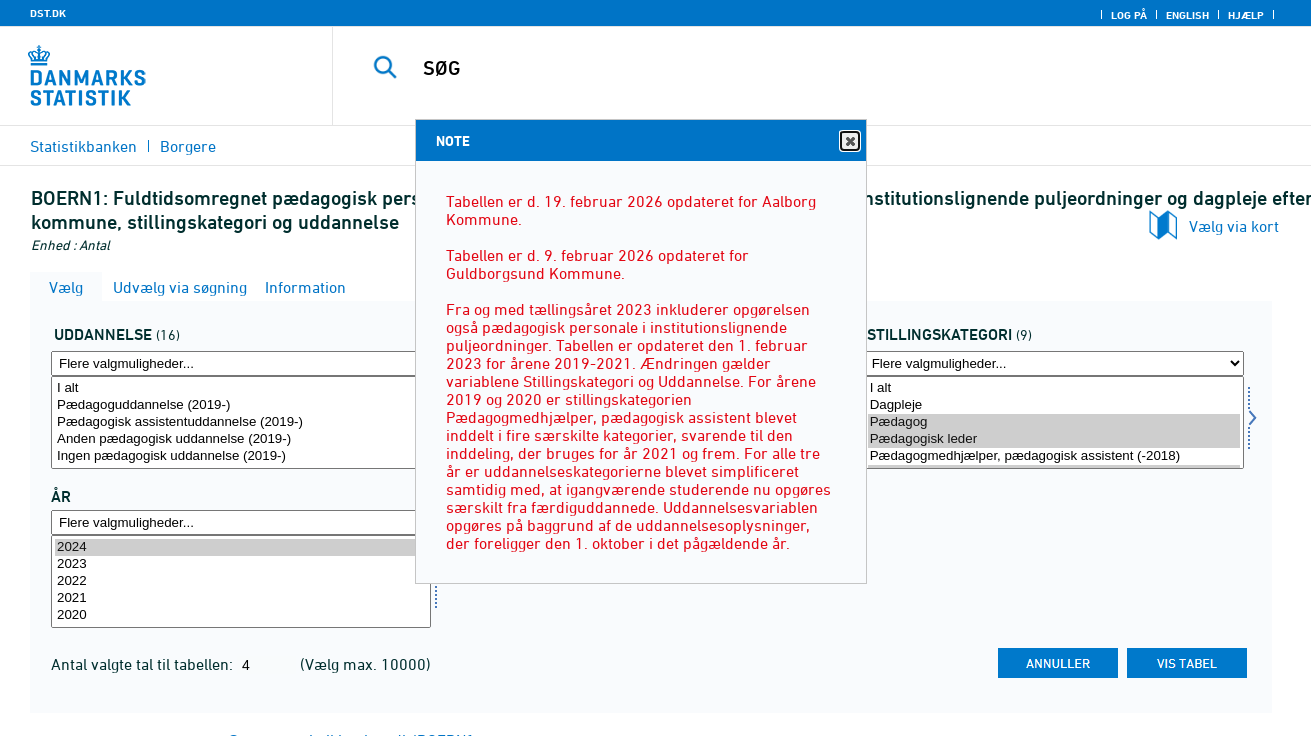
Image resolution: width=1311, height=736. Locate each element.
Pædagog (1054, 422)
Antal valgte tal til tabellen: (144, 664)
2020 (241, 615)
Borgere (188, 146)
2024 (241, 547)
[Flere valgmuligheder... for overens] (1054, 363)
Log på (1129, 15)
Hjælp (1246, 15)
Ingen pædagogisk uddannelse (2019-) (241, 456)
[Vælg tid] (241, 581)
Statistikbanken (83, 146)
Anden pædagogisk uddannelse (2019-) (241, 439)
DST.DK (48, 13)
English (1187, 15)
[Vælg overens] (1054, 422)
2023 (241, 564)
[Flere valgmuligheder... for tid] (241, 522)
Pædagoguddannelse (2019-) (241, 405)
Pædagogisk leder (1054, 439)
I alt (241, 388)
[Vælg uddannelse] (241, 422)
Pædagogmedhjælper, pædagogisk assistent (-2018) (1054, 456)
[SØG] (801, 68)
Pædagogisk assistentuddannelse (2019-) (241, 422)
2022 (241, 581)
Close (849, 141)
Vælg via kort (1234, 226)
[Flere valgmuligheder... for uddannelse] (241, 363)
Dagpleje (1054, 405)
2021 (241, 598)
